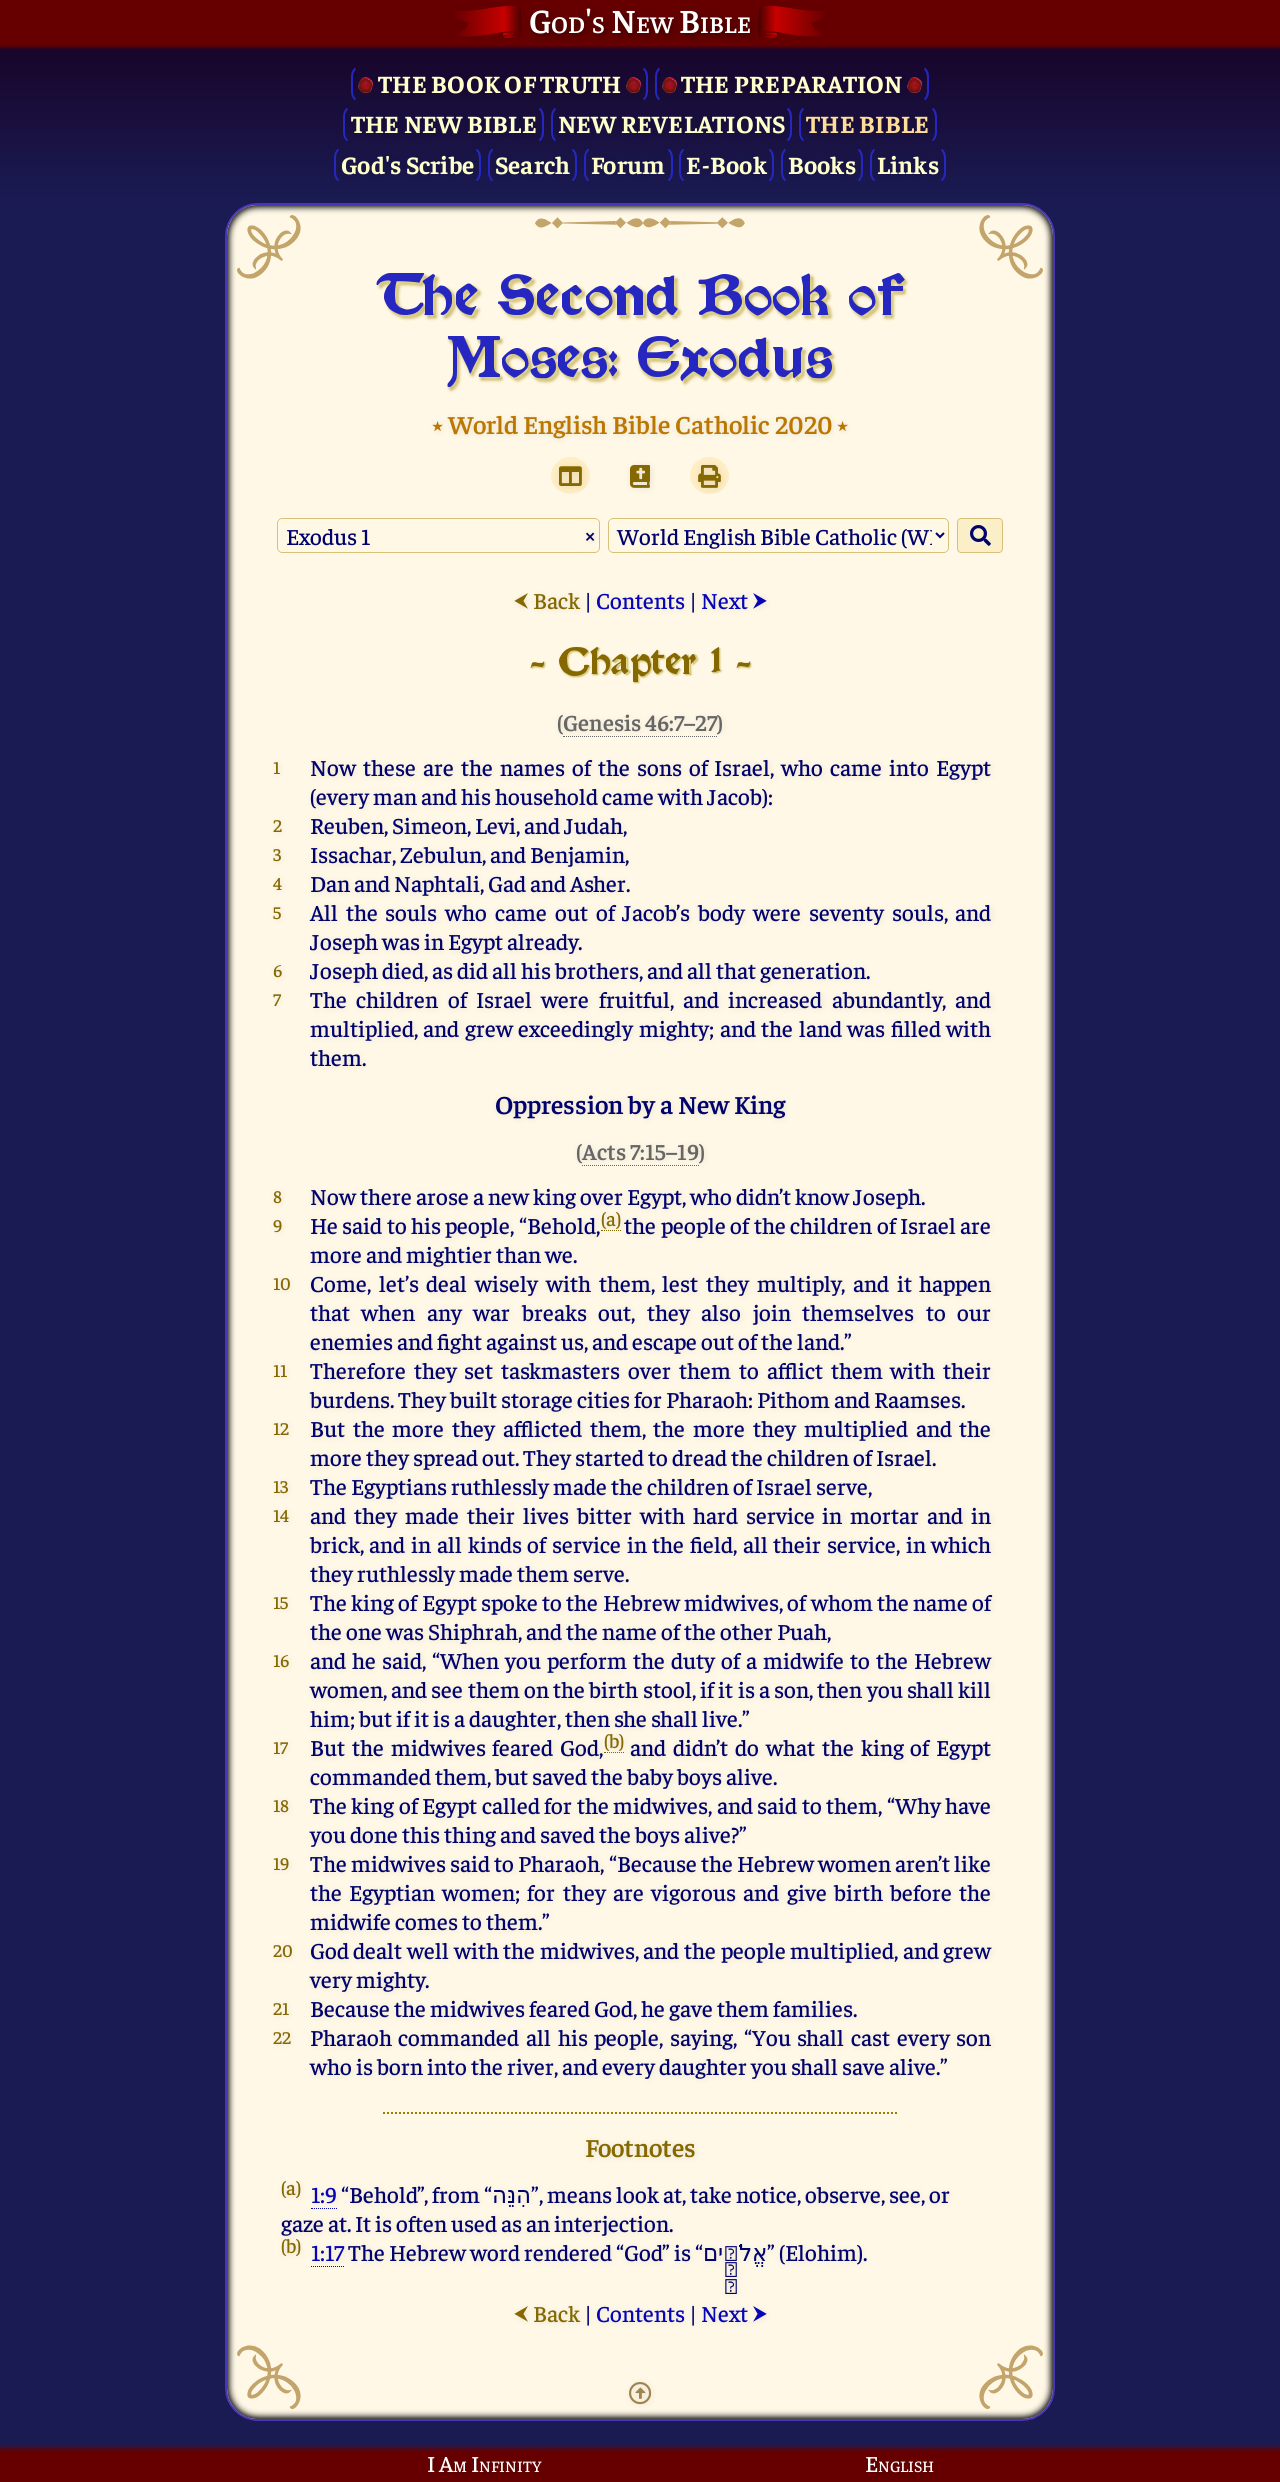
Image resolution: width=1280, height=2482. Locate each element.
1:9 (324, 2193)
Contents (640, 599)
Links (908, 163)
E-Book (726, 163)
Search (533, 163)
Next (734, 599)
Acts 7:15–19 (640, 1150)
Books (822, 163)
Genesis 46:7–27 (640, 721)
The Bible (867, 122)
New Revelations (672, 122)
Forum (628, 163)
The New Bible (444, 122)
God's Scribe (407, 163)
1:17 (327, 2251)
